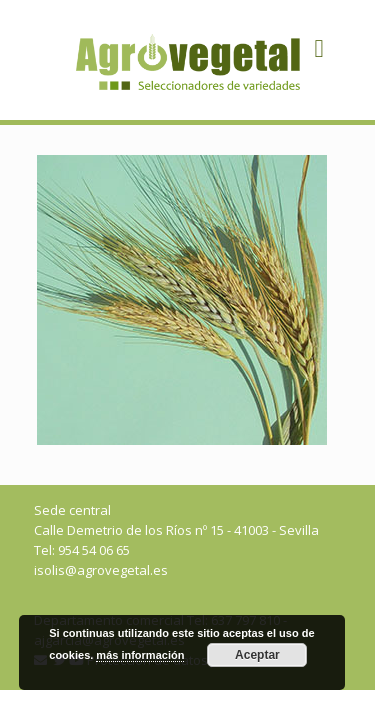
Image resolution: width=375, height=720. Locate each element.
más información (140, 655)
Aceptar (257, 655)
